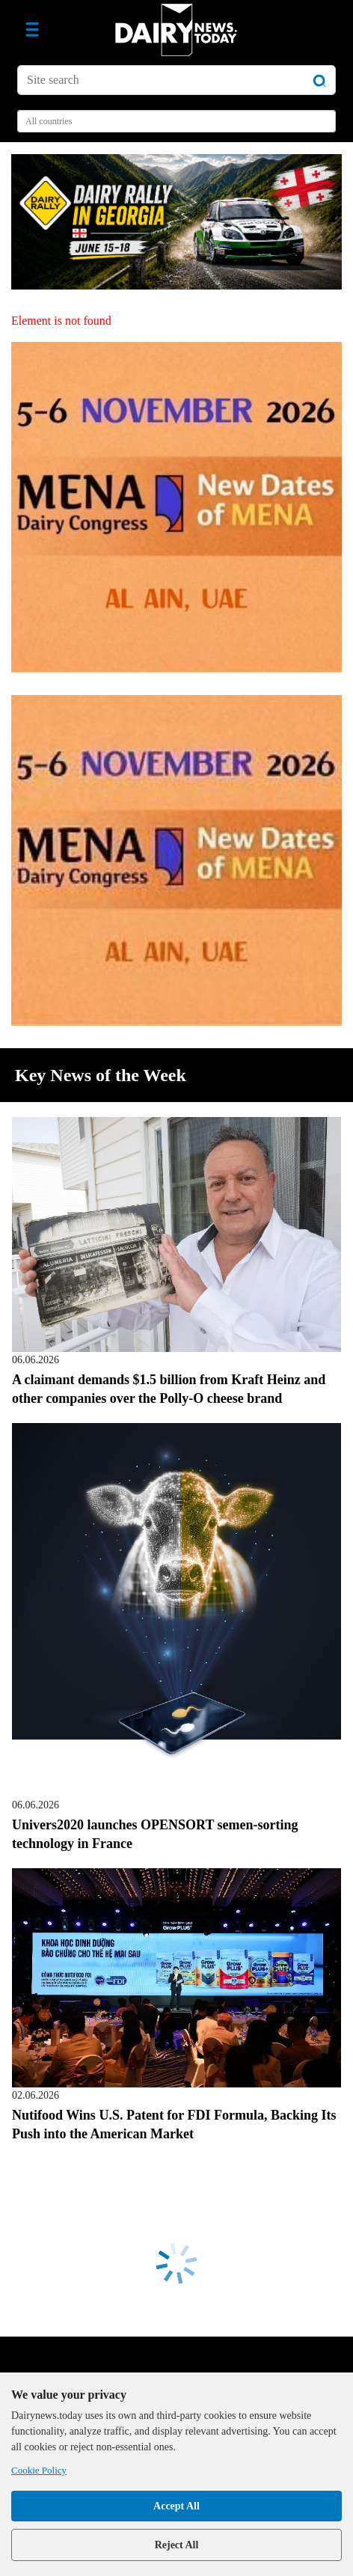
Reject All (177, 2545)
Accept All (176, 2506)
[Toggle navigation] (32, 30)
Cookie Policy (39, 2470)
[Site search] (176, 80)
